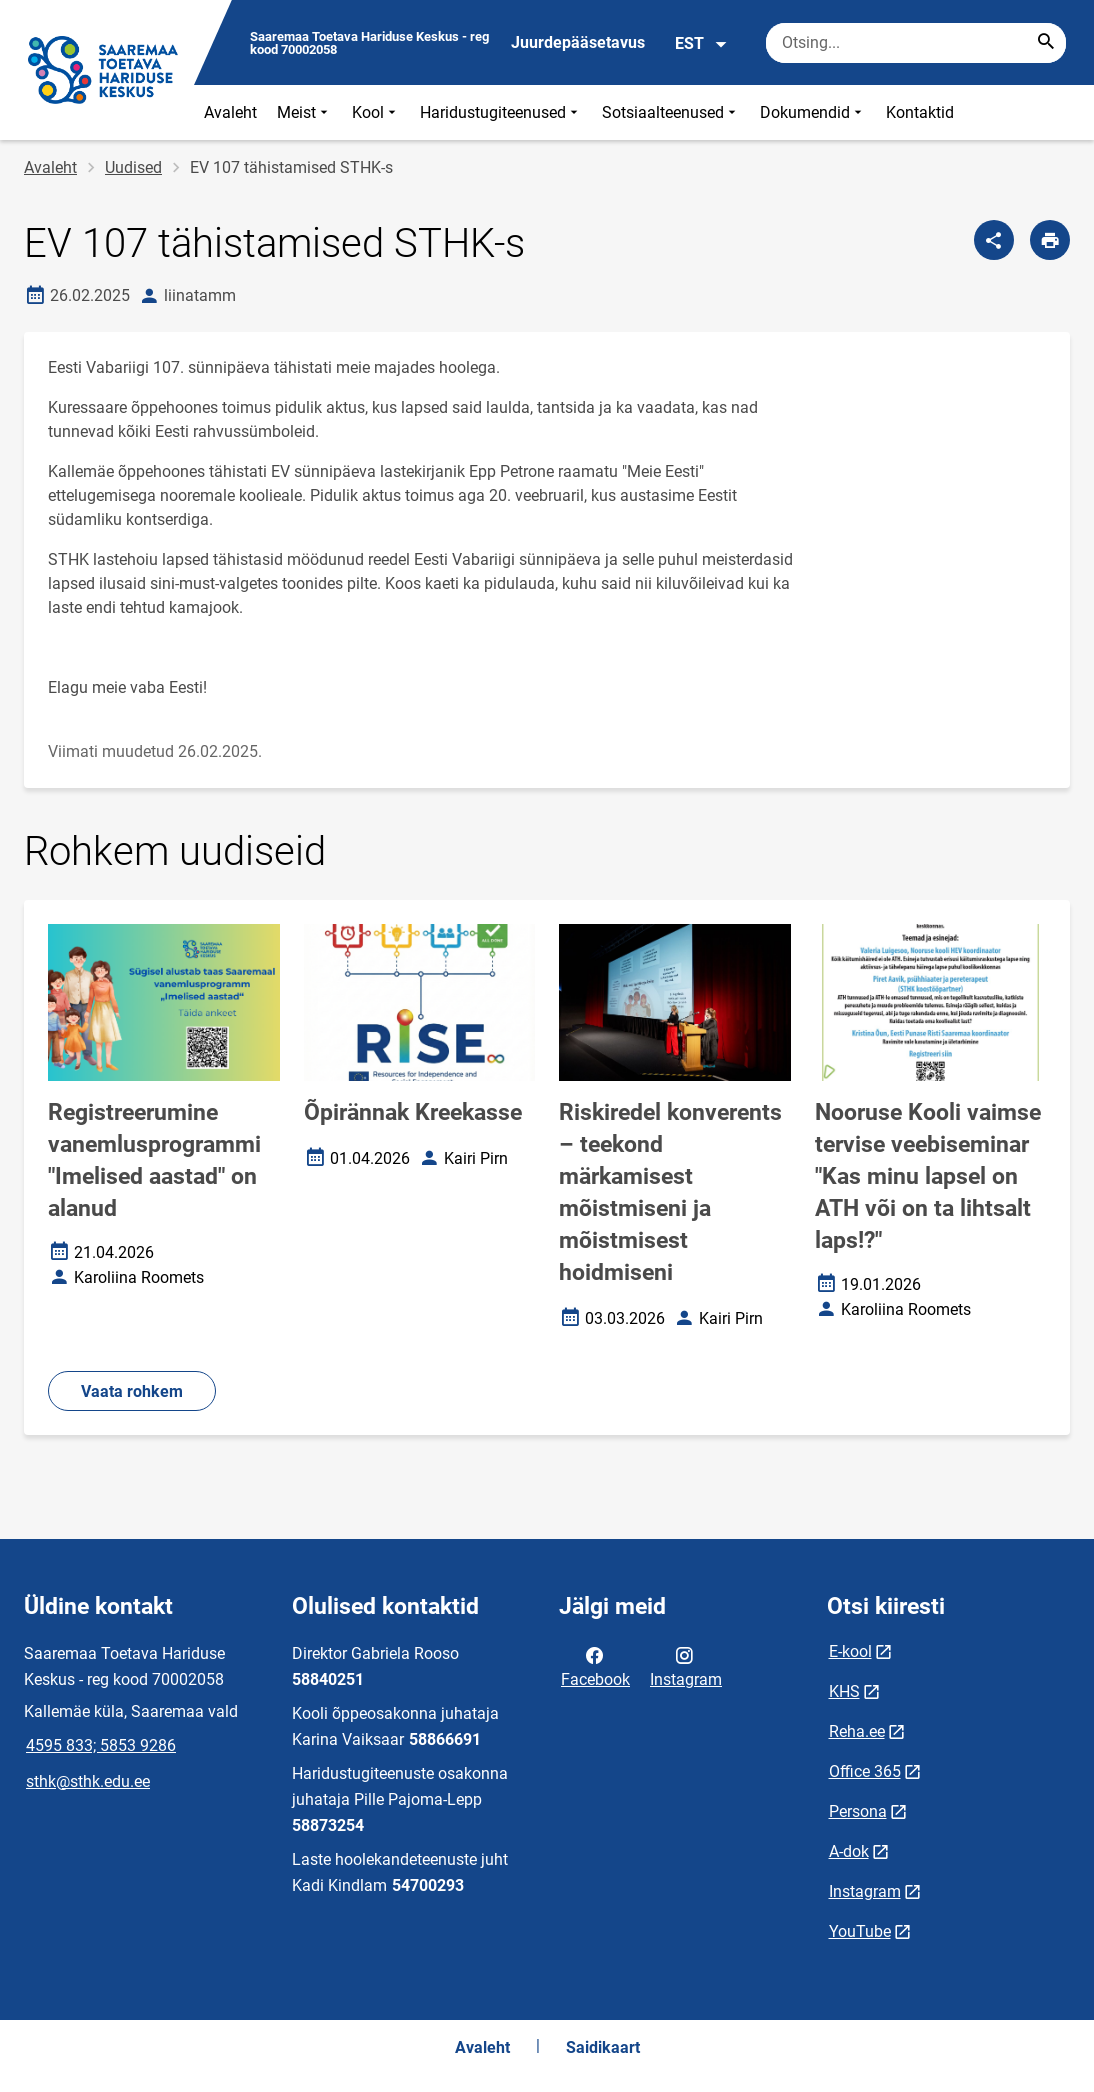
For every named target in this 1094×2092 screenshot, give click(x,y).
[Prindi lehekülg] (1050, 240)
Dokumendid (813, 112)
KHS (844, 1691)
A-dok (849, 1851)
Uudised (133, 167)
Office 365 (865, 1771)
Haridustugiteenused (501, 112)
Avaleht (230, 112)
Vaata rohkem (132, 1391)
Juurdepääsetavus (578, 42)
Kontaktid (920, 112)
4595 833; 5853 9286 (101, 1745)
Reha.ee (857, 1731)
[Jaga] (994, 240)
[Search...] (1046, 43)
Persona (858, 1811)
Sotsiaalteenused (671, 112)
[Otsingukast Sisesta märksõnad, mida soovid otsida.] (916, 43)
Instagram (686, 1666)
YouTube (860, 1931)
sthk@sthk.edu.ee (88, 1781)
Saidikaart (603, 2047)
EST (701, 44)
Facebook (595, 1666)
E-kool (850, 1651)
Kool (376, 112)
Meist (304, 112)
